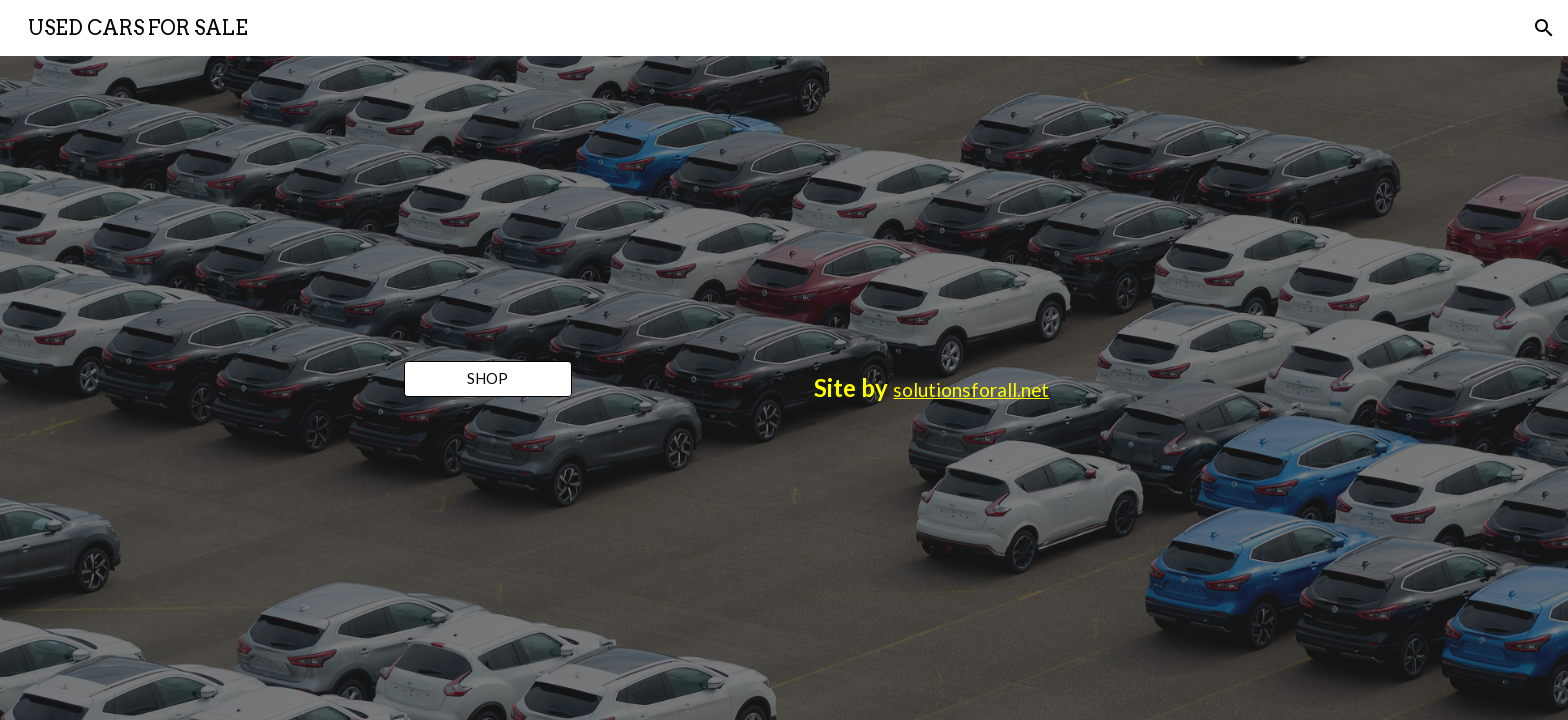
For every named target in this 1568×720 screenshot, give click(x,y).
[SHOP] (488, 379)
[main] (932, 388)
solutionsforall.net (971, 390)
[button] (1544, 28)
